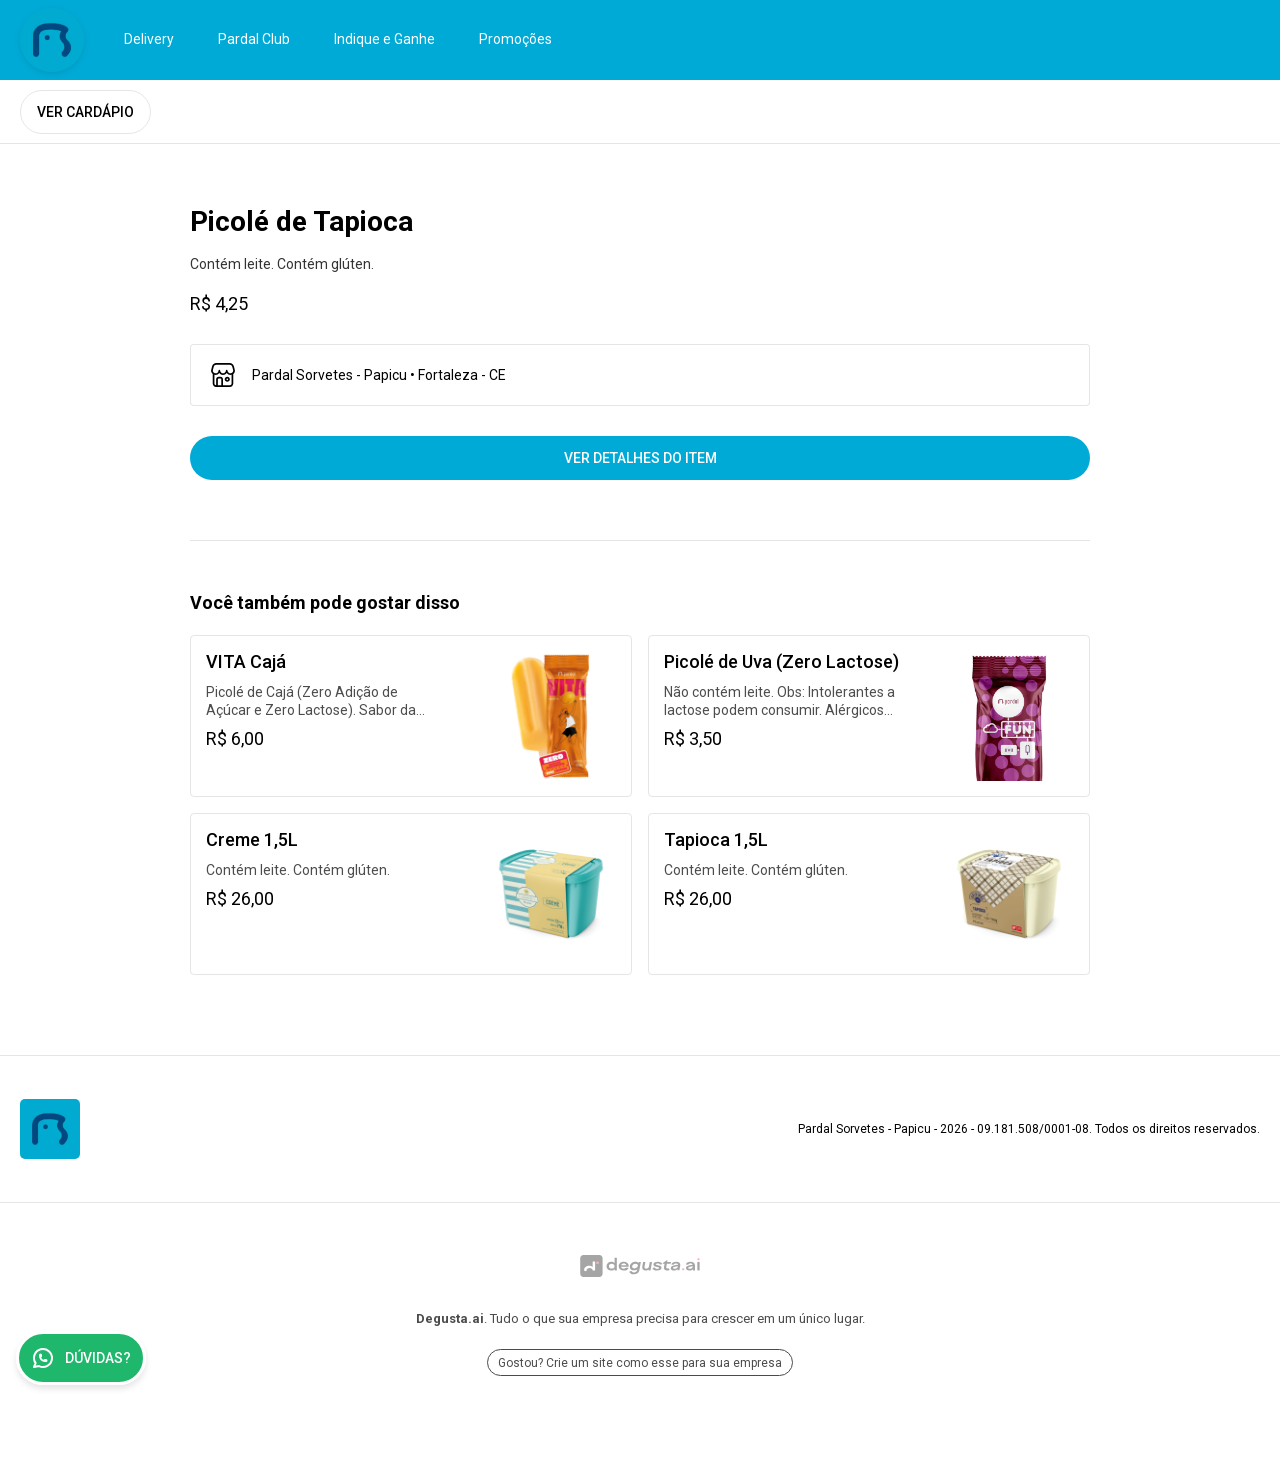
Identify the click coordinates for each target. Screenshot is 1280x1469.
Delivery (149, 39)
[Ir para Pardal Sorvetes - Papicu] (52, 40)
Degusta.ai (450, 1318)
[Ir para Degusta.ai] (640, 1266)
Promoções (515, 39)
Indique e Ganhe (384, 39)
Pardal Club (254, 39)
